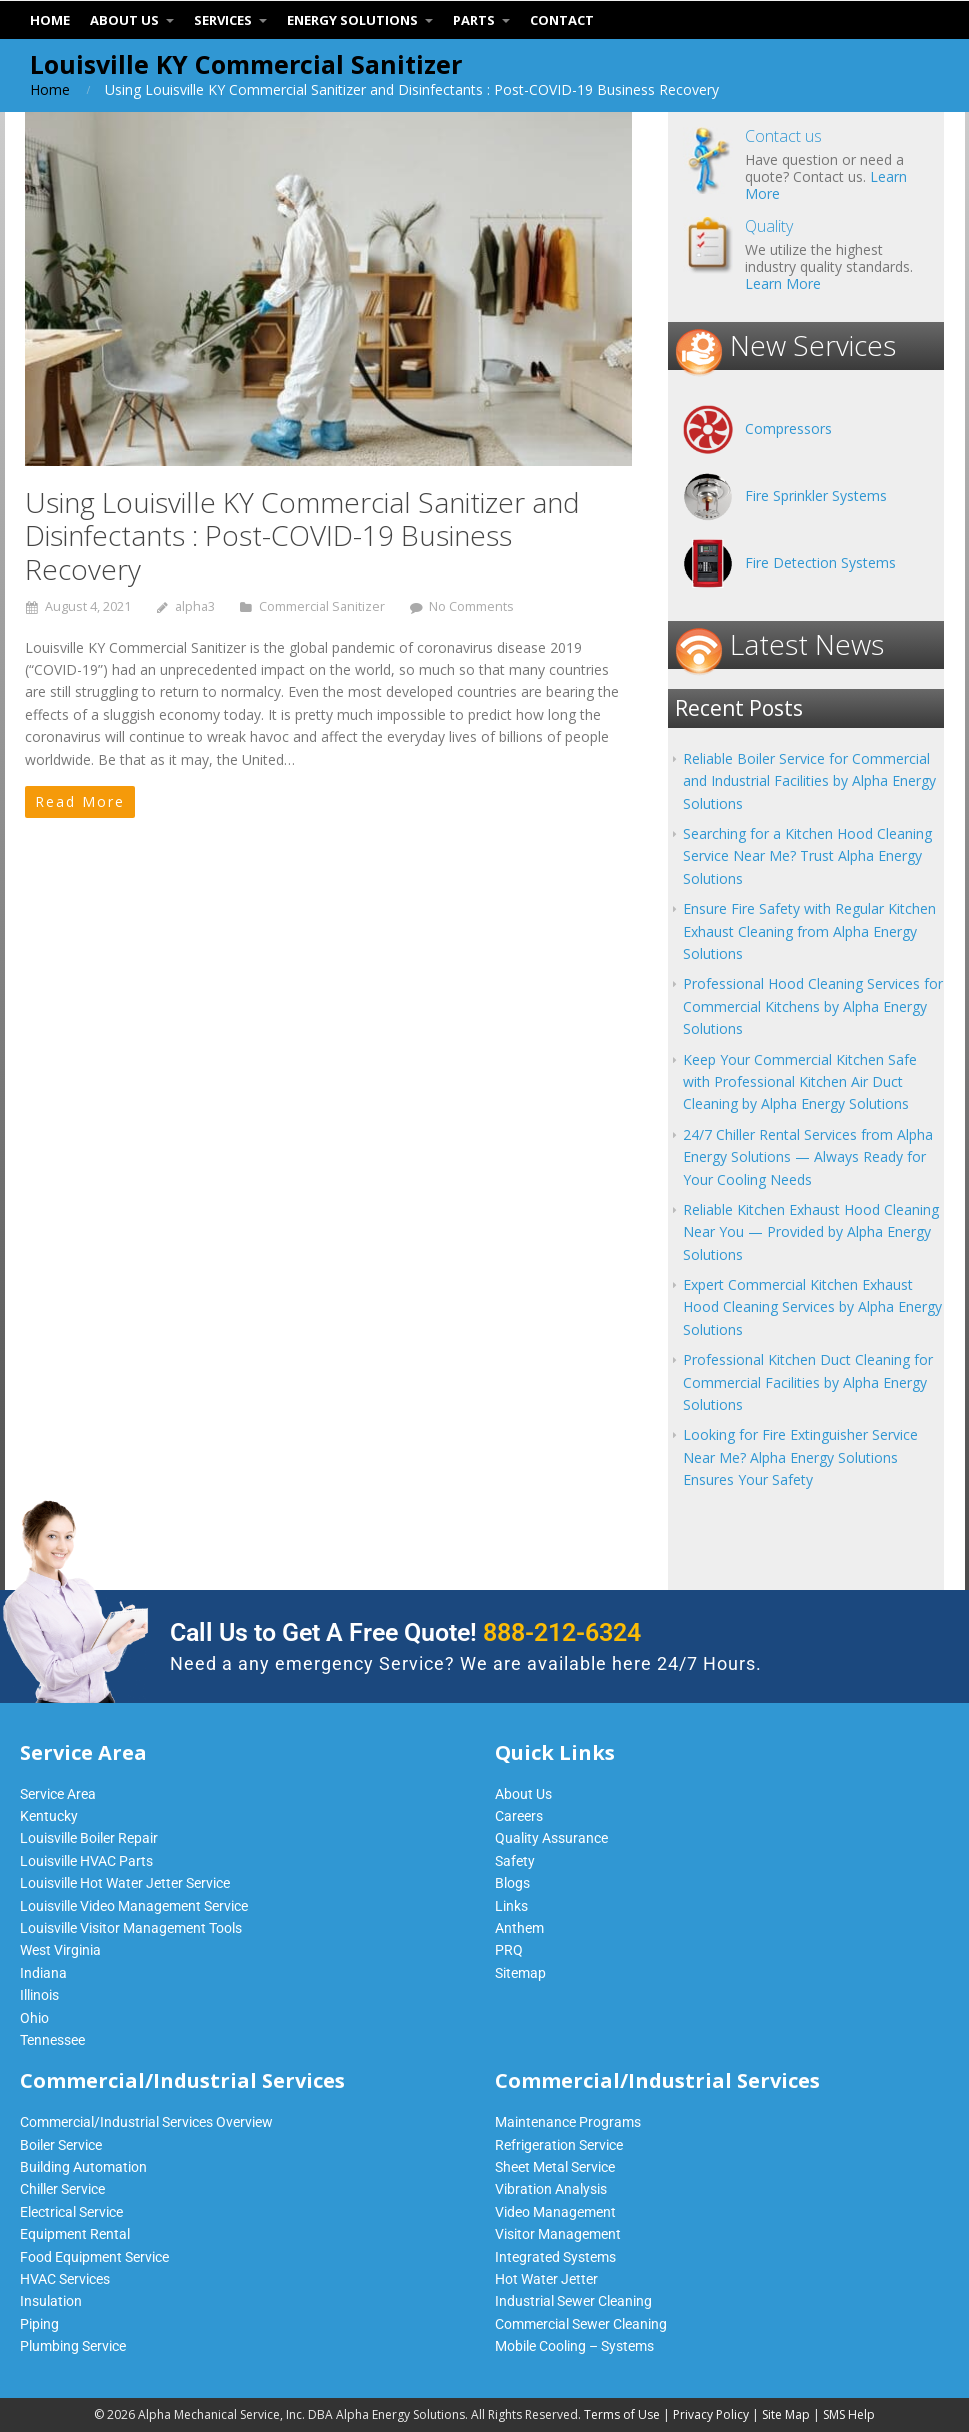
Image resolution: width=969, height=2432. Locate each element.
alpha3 (195, 606)
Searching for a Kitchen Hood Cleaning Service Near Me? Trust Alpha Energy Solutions (807, 856)
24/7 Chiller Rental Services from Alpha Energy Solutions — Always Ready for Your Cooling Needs (808, 1157)
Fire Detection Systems (820, 562)
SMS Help (849, 2414)
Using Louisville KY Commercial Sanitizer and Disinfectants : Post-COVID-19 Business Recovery (302, 535)
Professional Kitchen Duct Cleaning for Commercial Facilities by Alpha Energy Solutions (808, 1382)
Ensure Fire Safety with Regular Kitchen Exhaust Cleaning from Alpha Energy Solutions (809, 931)
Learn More (783, 283)
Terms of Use (622, 2414)
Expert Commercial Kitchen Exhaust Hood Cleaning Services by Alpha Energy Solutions (812, 1307)
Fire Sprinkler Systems (816, 495)
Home (50, 89)
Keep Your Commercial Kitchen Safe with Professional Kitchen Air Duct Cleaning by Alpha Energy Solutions (800, 1082)
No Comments (471, 606)
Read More (80, 801)
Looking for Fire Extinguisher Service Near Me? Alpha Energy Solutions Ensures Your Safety (800, 1457)
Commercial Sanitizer (322, 606)
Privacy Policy (711, 2414)
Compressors (788, 428)
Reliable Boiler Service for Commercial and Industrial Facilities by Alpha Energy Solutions (809, 781)
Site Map (786, 2414)
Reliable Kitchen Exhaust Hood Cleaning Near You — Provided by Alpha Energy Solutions (811, 1232)
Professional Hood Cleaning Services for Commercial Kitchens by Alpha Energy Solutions (813, 1006)
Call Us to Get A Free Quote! (405, 1632)
